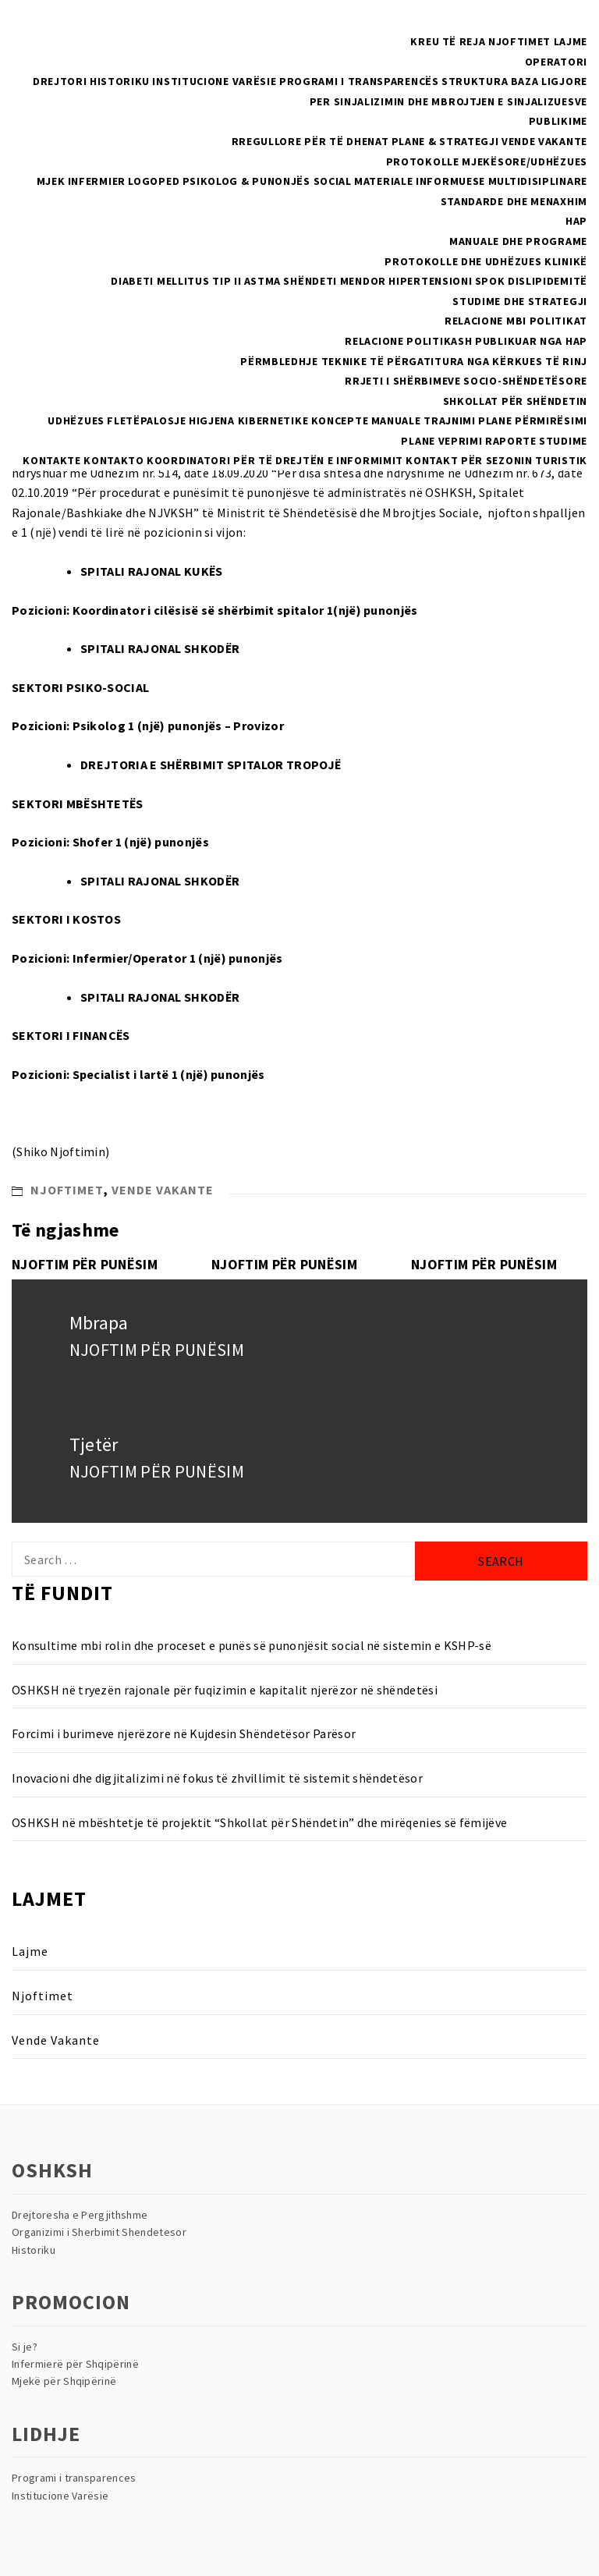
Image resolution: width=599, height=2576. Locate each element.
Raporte (511, 441)
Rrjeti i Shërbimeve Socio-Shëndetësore (466, 381)
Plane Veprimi (441, 441)
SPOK (490, 281)
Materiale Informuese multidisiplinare (470, 181)
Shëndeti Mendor (334, 281)
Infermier (97, 181)
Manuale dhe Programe (518, 241)
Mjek (51, 181)
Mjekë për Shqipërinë (64, 2381)
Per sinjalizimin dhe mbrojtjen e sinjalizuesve (448, 101)
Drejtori (60, 81)
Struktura (474, 81)
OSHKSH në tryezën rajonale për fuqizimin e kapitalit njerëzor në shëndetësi (225, 1690)
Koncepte (340, 420)
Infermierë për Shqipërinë (75, 2364)
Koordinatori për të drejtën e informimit (275, 460)
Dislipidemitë (547, 281)
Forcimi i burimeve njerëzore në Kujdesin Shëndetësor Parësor (184, 1733)
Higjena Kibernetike (248, 420)
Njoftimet (519, 41)
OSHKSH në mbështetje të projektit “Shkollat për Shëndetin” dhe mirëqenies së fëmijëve (259, 1822)
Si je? (24, 2347)
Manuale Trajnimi (423, 420)
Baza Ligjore (549, 81)
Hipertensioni (430, 281)
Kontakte (52, 460)
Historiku (120, 81)
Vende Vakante (544, 141)
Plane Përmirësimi (532, 420)
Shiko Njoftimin (60, 1151)
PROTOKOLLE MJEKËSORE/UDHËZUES (486, 161)
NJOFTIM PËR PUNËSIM (85, 1264)
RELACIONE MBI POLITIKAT (516, 321)
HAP (576, 221)
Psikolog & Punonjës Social (267, 181)
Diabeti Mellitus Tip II (176, 281)
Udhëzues (76, 420)
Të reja (464, 41)
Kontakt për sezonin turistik (496, 460)
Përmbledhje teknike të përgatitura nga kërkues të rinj (413, 361)
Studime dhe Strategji (519, 301)
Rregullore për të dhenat (310, 141)
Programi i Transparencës (359, 81)
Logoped (153, 181)
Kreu (424, 41)
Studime (563, 441)
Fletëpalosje (146, 420)
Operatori (556, 62)
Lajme (571, 41)
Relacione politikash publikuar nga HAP (466, 341)
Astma (263, 281)
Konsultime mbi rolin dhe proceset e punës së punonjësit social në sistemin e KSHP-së (251, 1645)
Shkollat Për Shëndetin (515, 401)
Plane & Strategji (445, 141)
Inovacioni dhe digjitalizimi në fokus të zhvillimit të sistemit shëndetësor (217, 1778)
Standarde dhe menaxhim (514, 201)
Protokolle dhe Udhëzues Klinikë (486, 261)
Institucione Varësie (214, 81)
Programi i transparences (74, 2478)
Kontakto (113, 460)
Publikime (558, 121)
